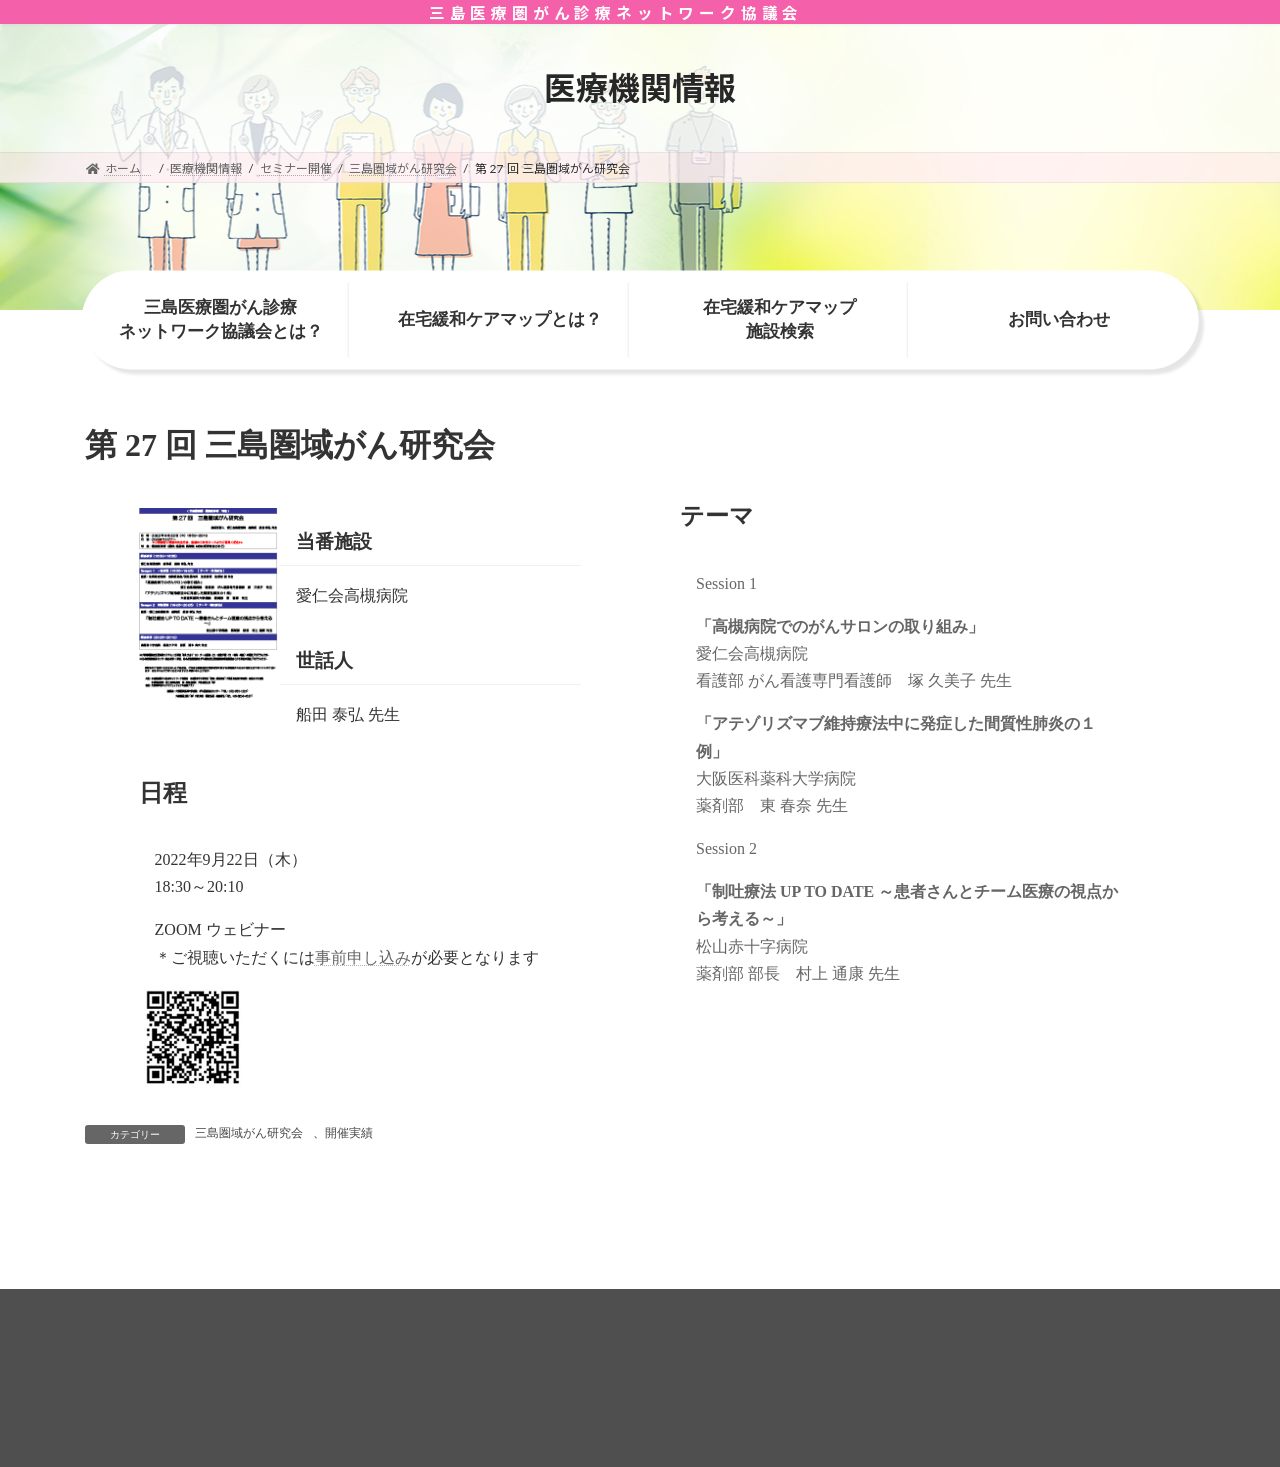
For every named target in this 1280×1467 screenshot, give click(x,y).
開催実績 (349, 1133)
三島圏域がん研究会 (249, 1133)
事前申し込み (363, 957)
